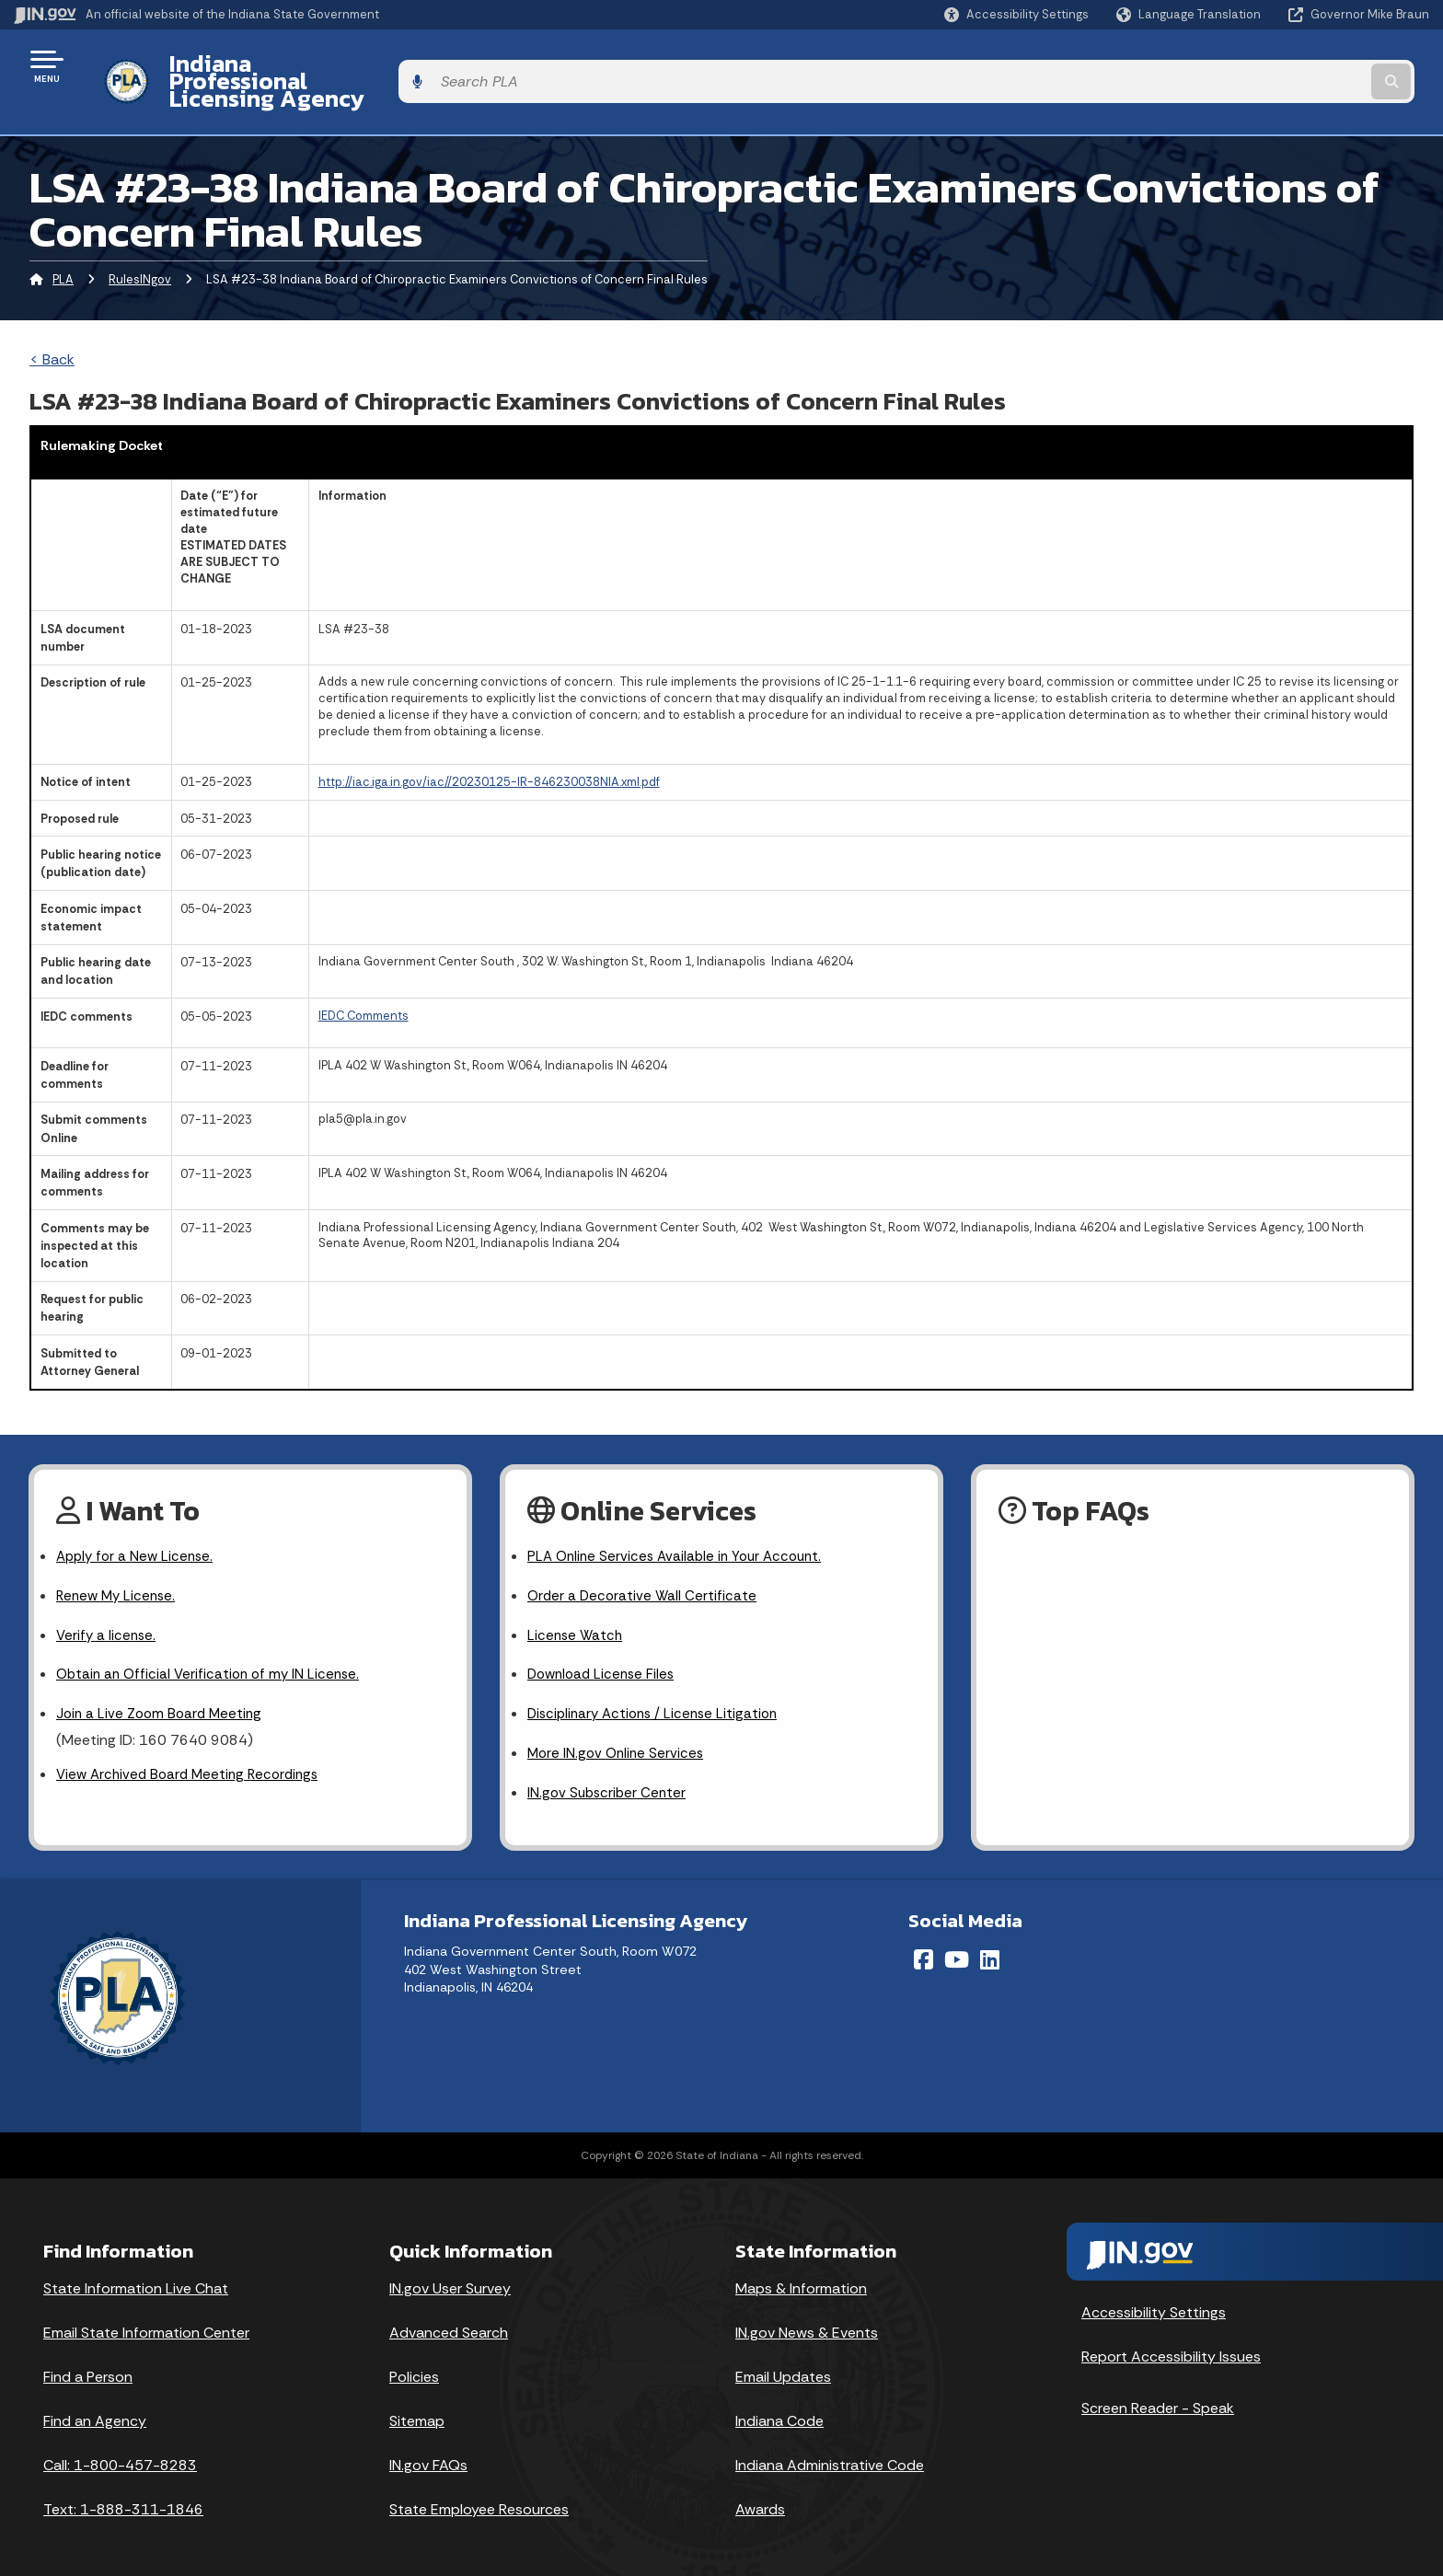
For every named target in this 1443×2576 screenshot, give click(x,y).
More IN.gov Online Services (618, 1731)
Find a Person (88, 2357)
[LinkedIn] (989, 1940)
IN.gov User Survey (450, 2269)
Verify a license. (107, 1608)
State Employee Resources (479, 2490)
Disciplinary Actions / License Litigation (658, 1690)
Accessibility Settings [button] (1153, 2293)
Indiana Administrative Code (829, 2445)
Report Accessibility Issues (1171, 2337)
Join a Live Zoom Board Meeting (162, 1690)
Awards (760, 2490)
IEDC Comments (363, 983)
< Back (52, 327)
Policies (414, 2357)
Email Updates (783, 2357)
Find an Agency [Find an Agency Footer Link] (94, 2401)
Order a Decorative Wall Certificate (644, 1567)
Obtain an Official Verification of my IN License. (213, 1649)
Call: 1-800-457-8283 (120, 2445)
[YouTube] (956, 1940)
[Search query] (1264, 66)
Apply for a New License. (138, 1525)
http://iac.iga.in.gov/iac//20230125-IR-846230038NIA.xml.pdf (489, 750)
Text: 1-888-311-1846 (123, 2490)
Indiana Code (779, 2401)
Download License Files (604, 1649)
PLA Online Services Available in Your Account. (680, 1525)
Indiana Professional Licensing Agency (362, 65)
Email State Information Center (146, 2313)
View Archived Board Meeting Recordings (193, 1752)
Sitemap (416, 2401)
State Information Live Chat (135, 2269)
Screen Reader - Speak (1157, 2388)
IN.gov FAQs (428, 2445)
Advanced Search (448, 2313)
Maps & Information (801, 2269)
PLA (63, 247)
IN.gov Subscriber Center (609, 1773)
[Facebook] (923, 1940)
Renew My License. (118, 1567)
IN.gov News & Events (806, 2313)
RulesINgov (140, 247)
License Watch (576, 1608)
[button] (1016, 14)
